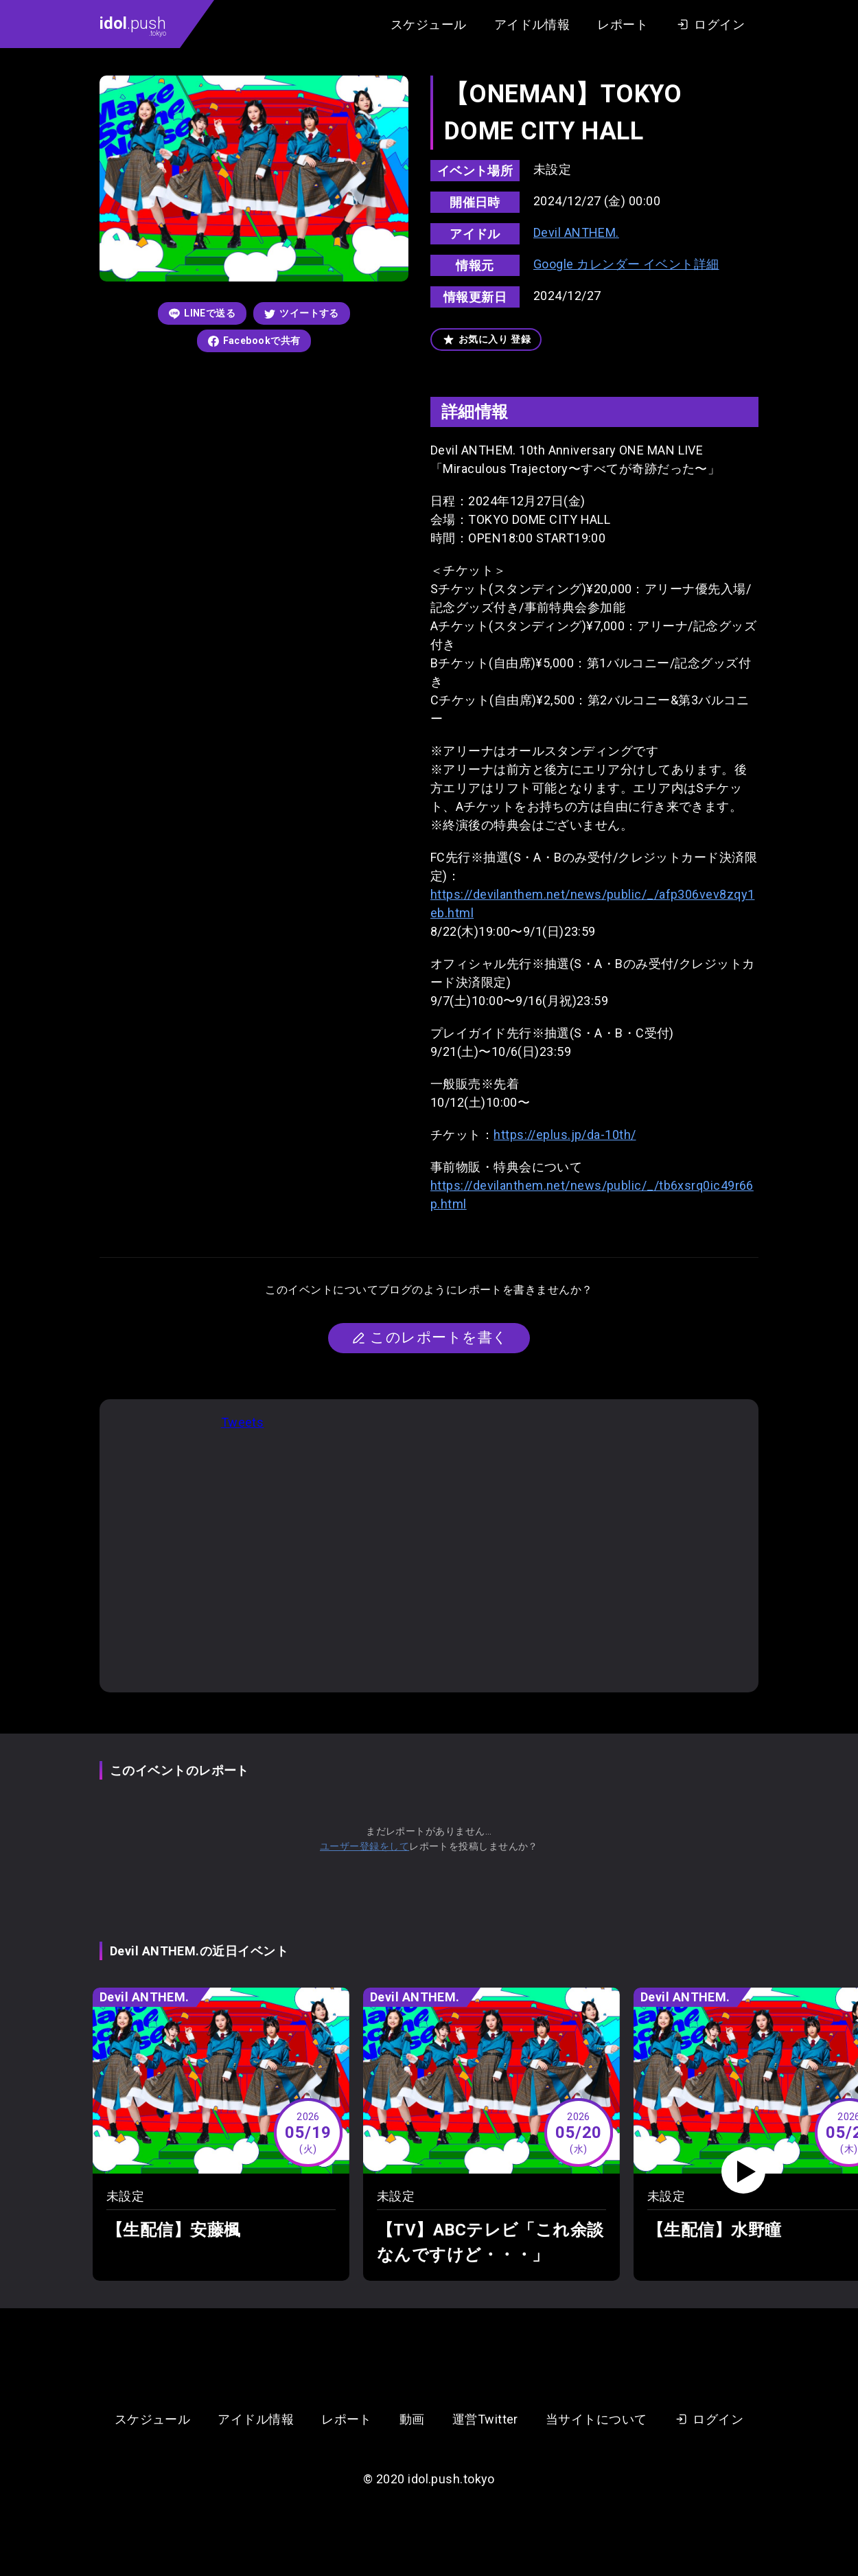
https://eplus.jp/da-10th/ (565, 1134)
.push (133, 25)
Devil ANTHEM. (576, 232)
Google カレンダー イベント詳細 (626, 264)
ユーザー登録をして (364, 1846)
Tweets (242, 1422)
